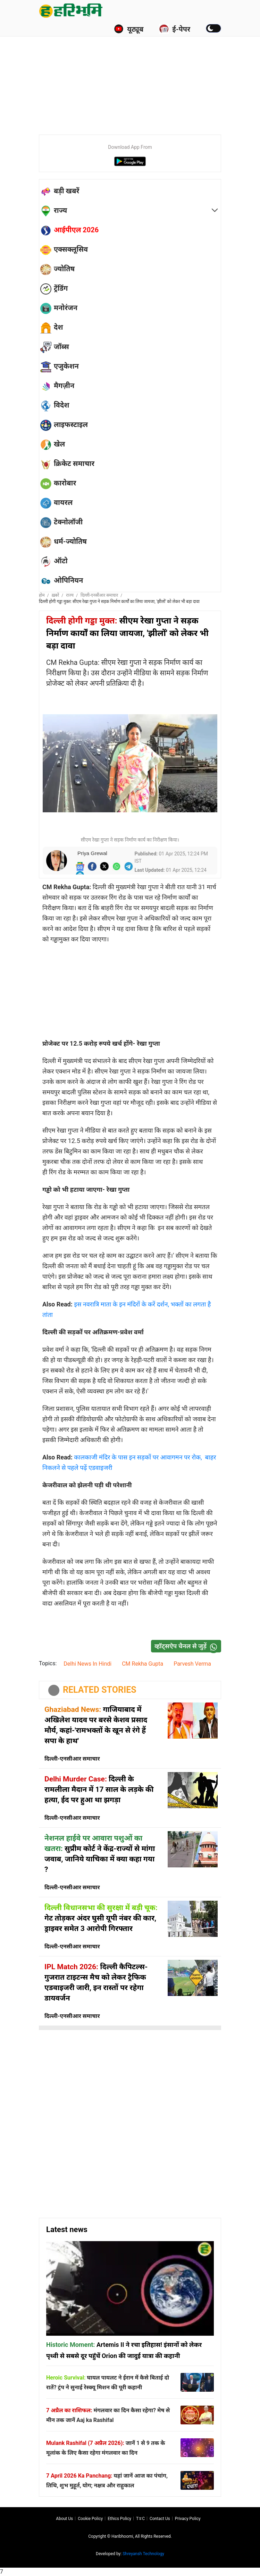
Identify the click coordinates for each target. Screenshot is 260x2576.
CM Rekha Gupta (142, 1663)
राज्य (70, 595)
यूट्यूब (128, 29)
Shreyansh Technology (143, 2553)
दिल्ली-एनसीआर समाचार (99, 595)
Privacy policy (188, 2518)
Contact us (160, 2518)
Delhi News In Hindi (87, 1663)
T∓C (140, 2518)
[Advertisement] (149, 76)
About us (64, 2518)
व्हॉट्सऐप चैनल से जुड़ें (187, 1646)
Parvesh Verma (192, 1663)
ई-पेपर (174, 29)
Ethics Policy (119, 2518)
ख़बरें (55, 595)
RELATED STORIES (99, 1690)
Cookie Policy (90, 2518)
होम (42, 595)
